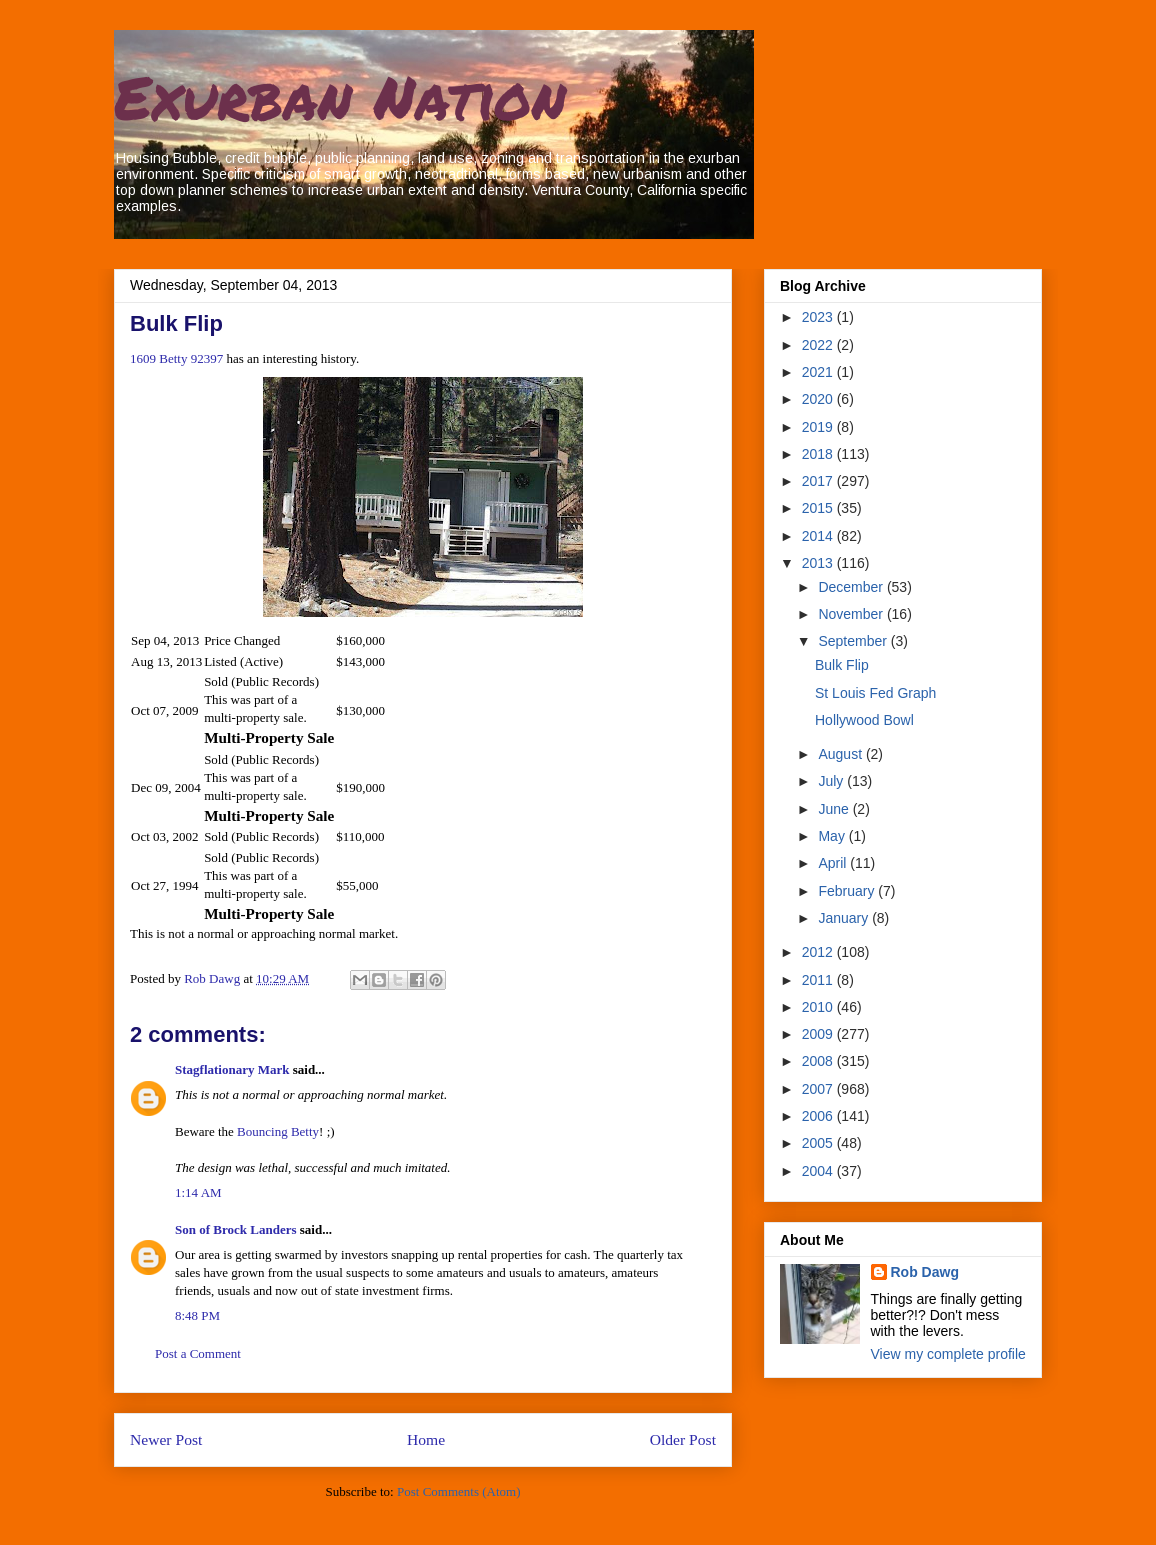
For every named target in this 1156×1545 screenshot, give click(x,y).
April (834, 863)
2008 (819, 1061)
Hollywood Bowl (864, 720)
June (835, 809)
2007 (819, 1089)
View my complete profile (948, 1354)
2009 (819, 1034)
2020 (819, 399)
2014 (819, 536)
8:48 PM (197, 1315)
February (848, 891)
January (845, 918)
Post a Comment (198, 1353)
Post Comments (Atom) (459, 1491)
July (832, 781)
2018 (819, 454)
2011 (819, 980)
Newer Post (166, 1439)
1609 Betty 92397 (176, 358)
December (852, 587)
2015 (819, 508)
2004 (819, 1171)
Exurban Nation (340, 96)
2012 (819, 952)
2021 (819, 372)
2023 (819, 317)
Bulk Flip (842, 665)
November (852, 614)
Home (426, 1439)
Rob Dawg (925, 1272)
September (854, 641)
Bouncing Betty (278, 1131)
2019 (819, 427)
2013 (819, 563)
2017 (819, 481)
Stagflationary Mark (232, 1069)
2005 (819, 1143)
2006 (819, 1116)
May (833, 836)
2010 (819, 1007)
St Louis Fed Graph (875, 693)
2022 (819, 345)
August (841, 754)
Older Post (683, 1439)
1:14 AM (198, 1192)
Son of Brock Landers (235, 1229)
